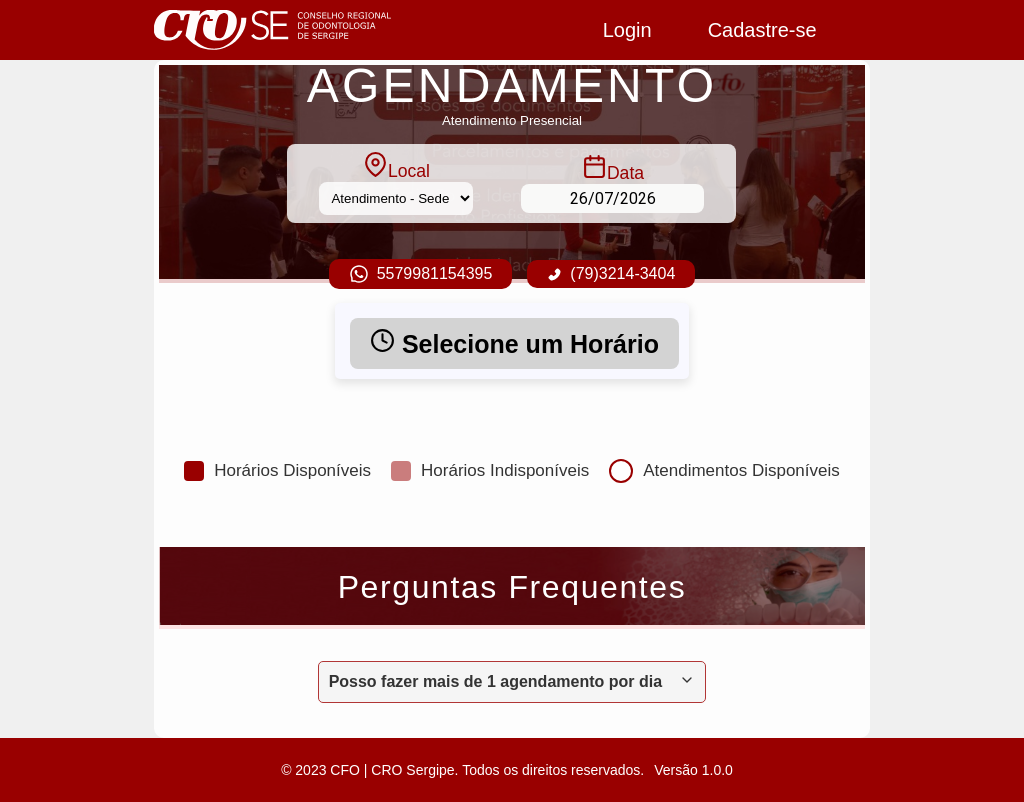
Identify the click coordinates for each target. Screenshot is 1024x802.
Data (613, 168)
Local (396, 166)
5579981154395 (421, 274)
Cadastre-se (762, 30)
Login (627, 30)
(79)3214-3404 (611, 273)
